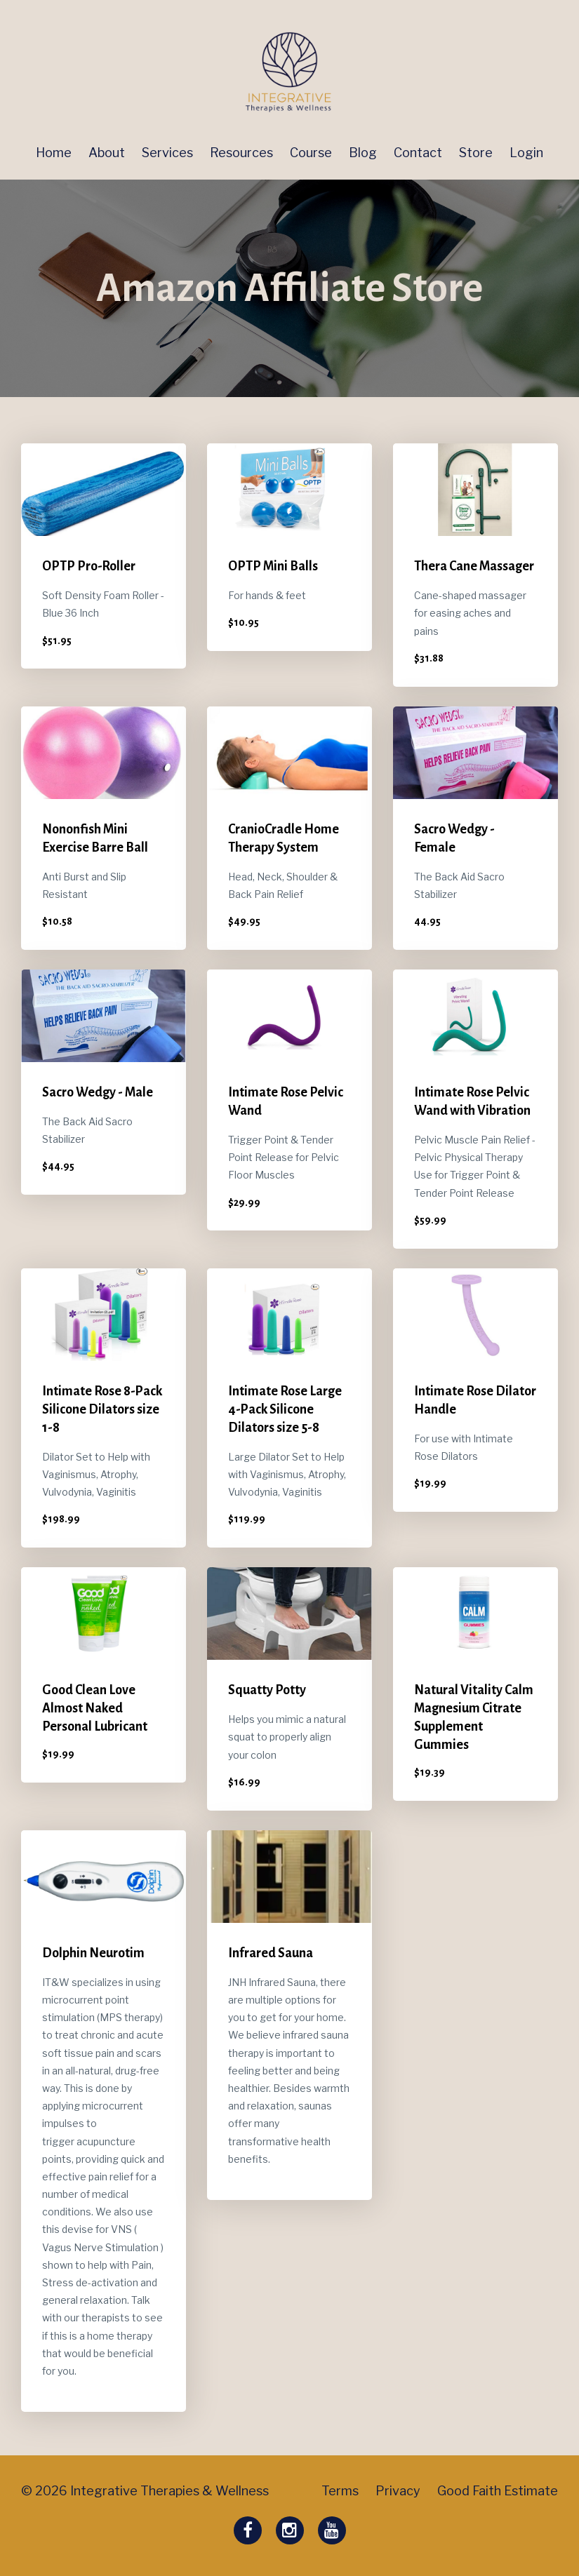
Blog (363, 153)
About (106, 153)
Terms (340, 2490)
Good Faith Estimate (497, 2490)
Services (167, 153)
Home (54, 153)
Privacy (397, 2490)
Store (476, 153)
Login (526, 153)
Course (311, 153)
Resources (241, 153)
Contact (418, 153)
